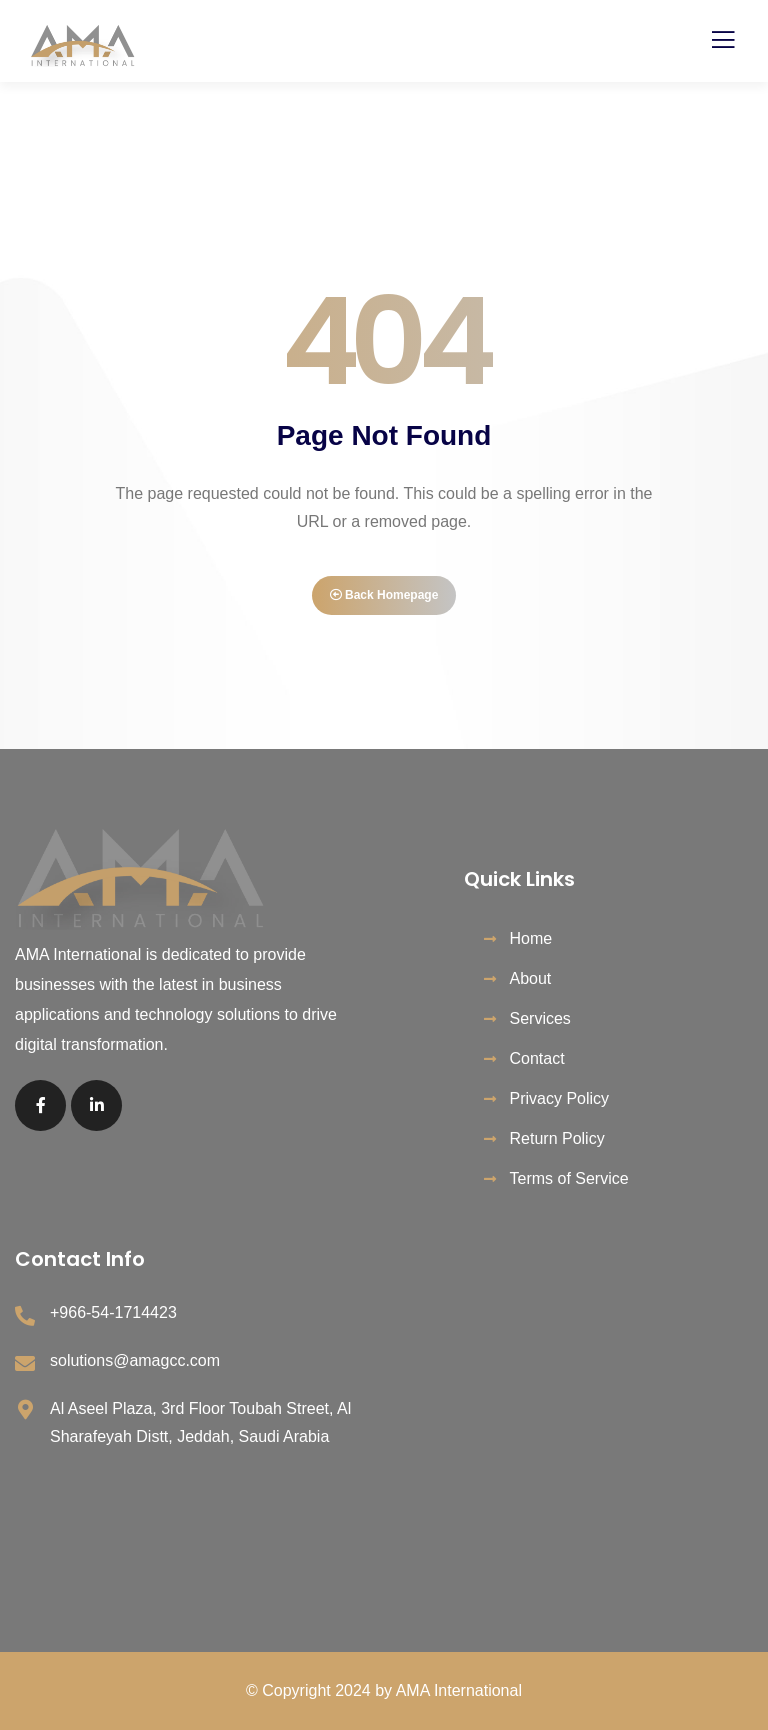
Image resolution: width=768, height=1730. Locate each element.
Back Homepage (384, 595)
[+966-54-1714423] (25, 1316)
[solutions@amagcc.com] (25, 1364)
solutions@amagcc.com (135, 1360)
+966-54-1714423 (113, 1312)
